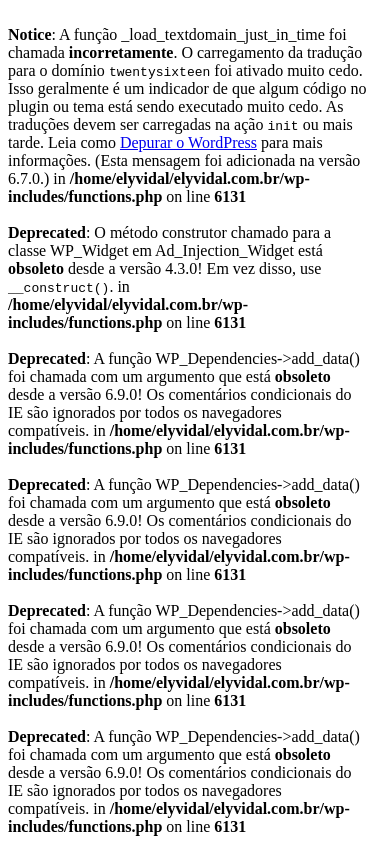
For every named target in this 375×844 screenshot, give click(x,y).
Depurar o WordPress (188, 142)
